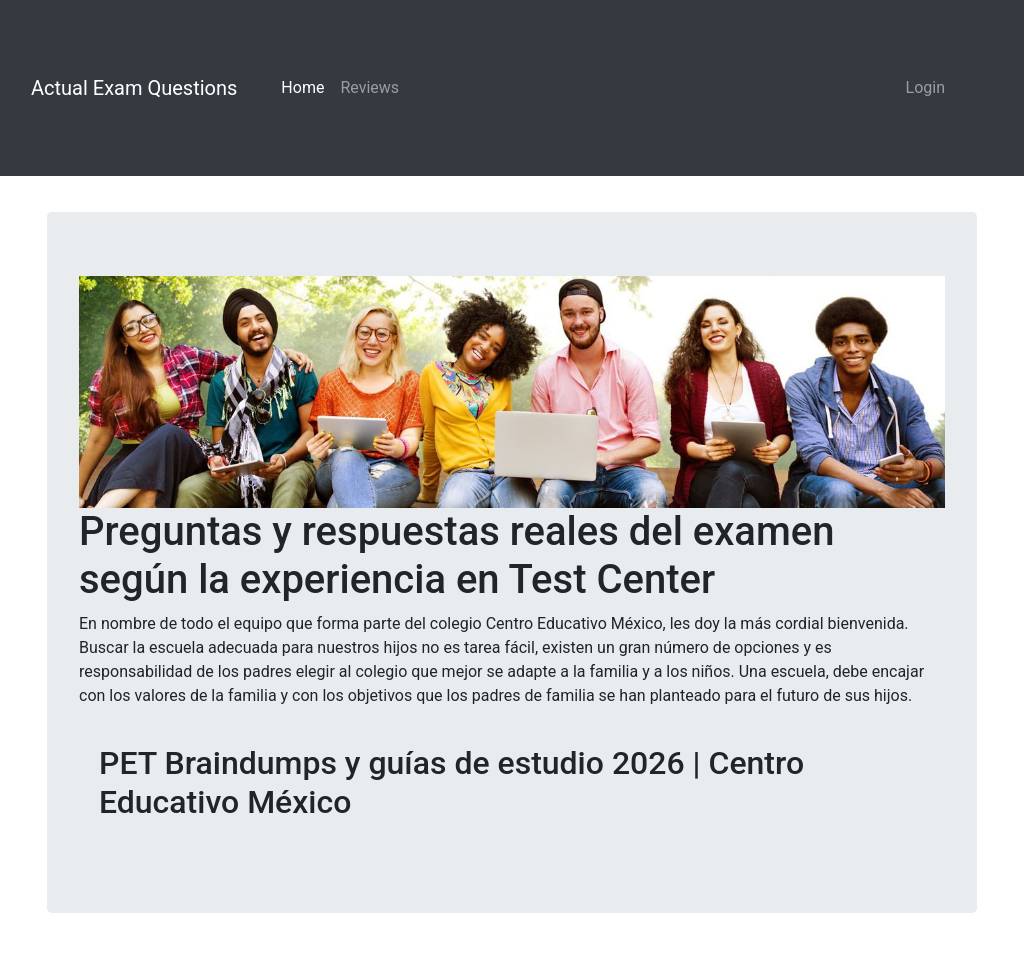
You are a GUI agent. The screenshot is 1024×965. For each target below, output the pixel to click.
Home (302, 87)
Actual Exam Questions (134, 88)
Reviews (369, 87)
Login (925, 87)
